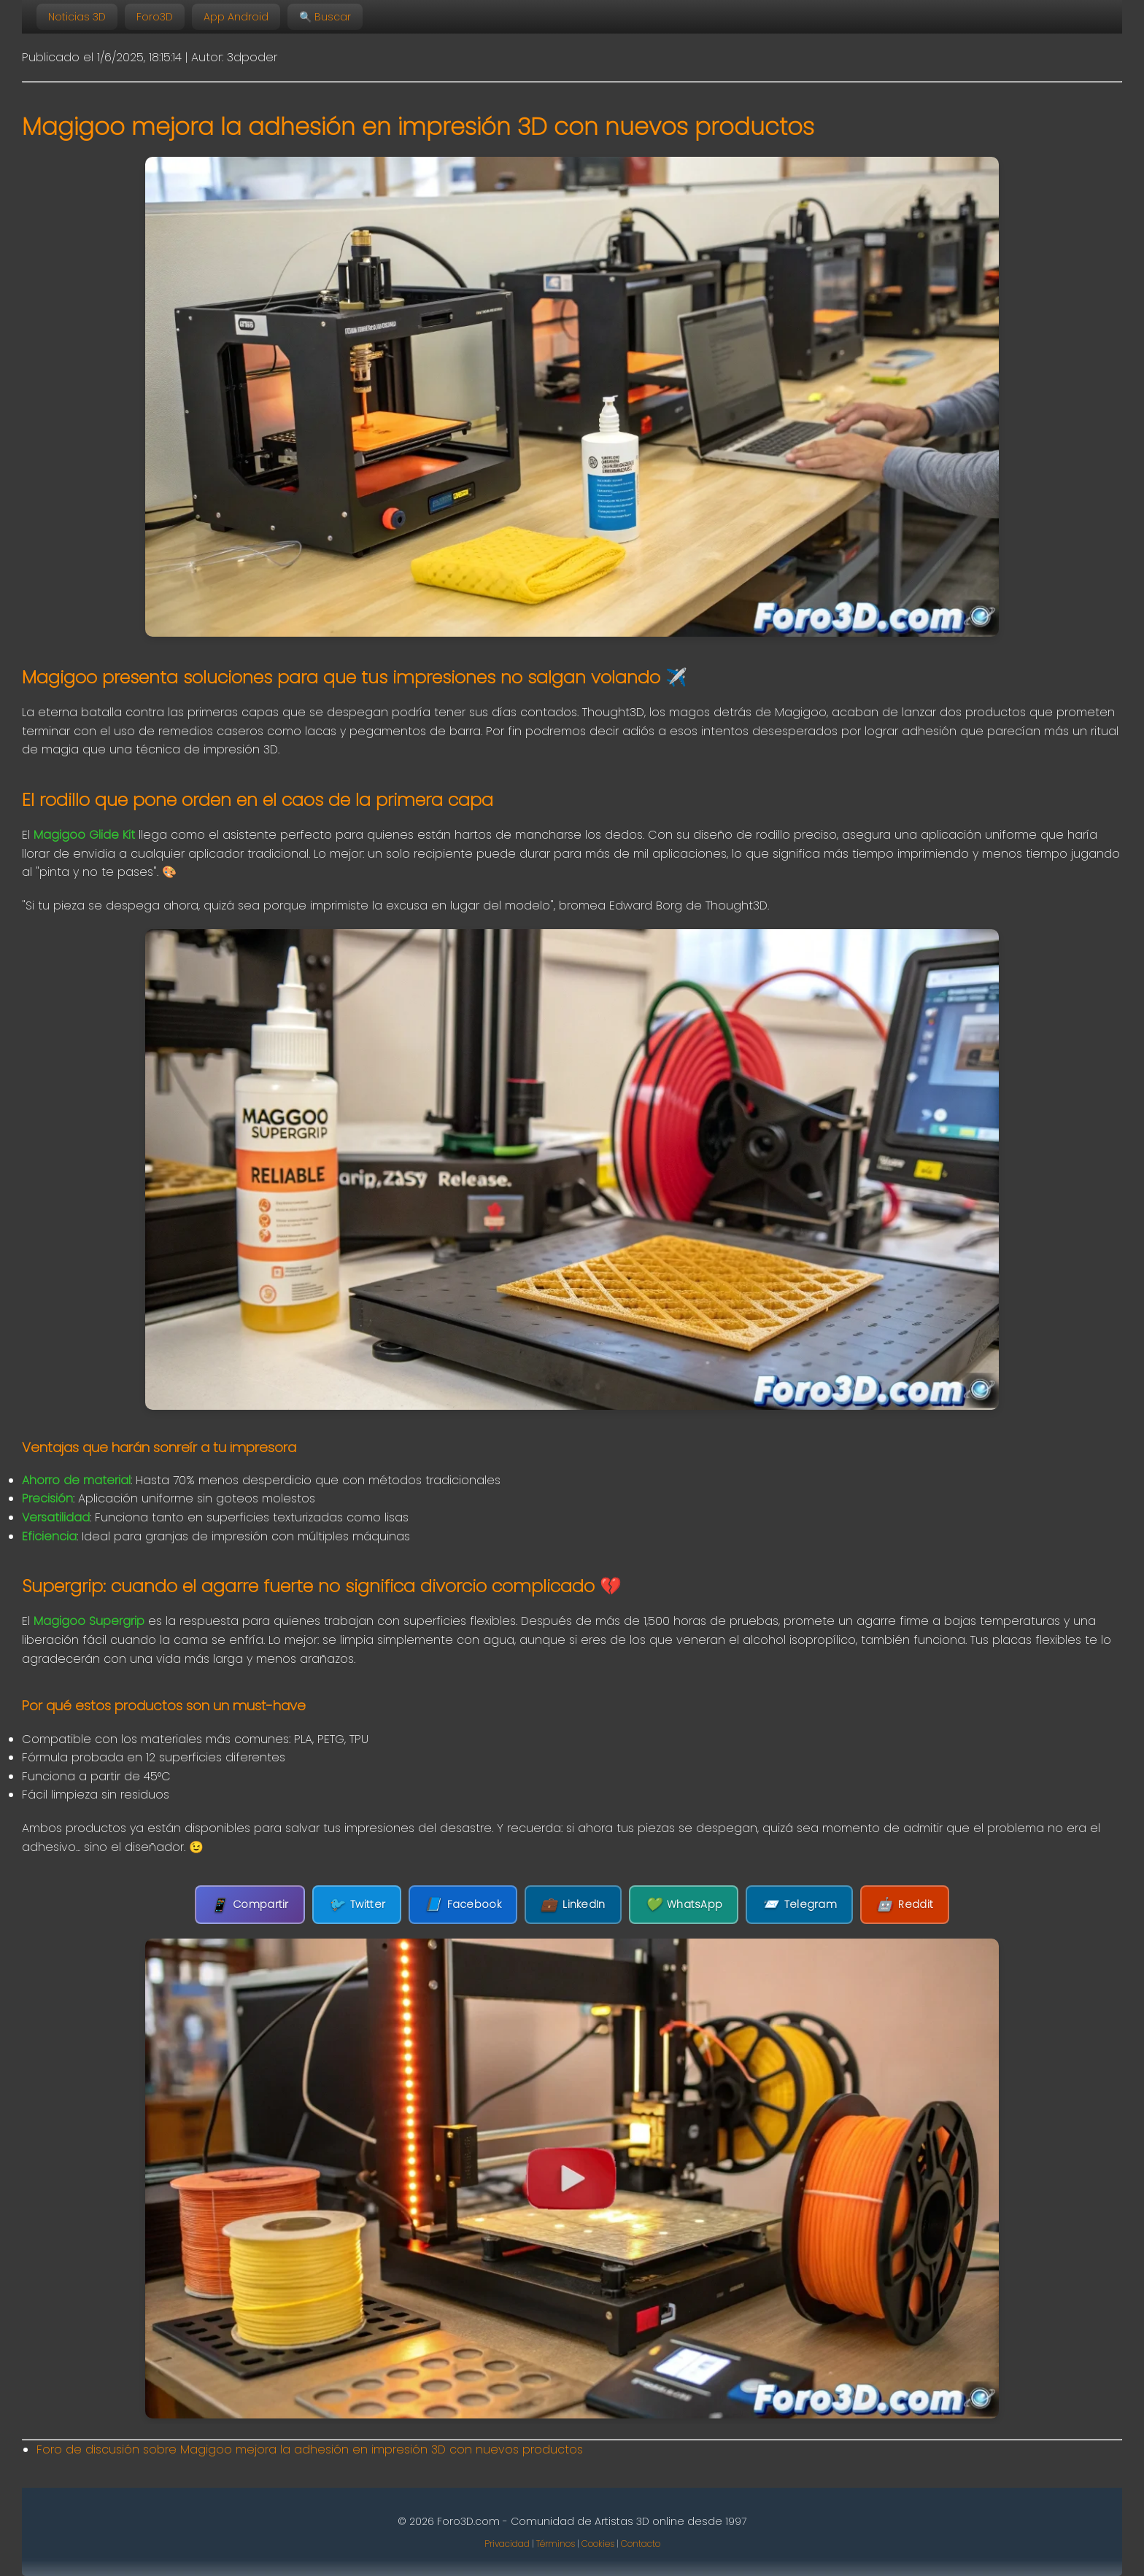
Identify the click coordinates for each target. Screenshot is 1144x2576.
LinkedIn (573, 1904)
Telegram (799, 1904)
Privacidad (507, 2543)
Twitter (356, 1904)
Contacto (640, 2543)
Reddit (904, 1904)
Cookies (597, 2543)
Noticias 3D (77, 16)
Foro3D (154, 16)
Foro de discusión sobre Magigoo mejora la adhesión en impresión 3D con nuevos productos (309, 2449)
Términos (555, 2543)
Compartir (250, 1904)
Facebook (463, 1904)
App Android (236, 16)
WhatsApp (684, 1904)
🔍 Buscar (325, 16)
